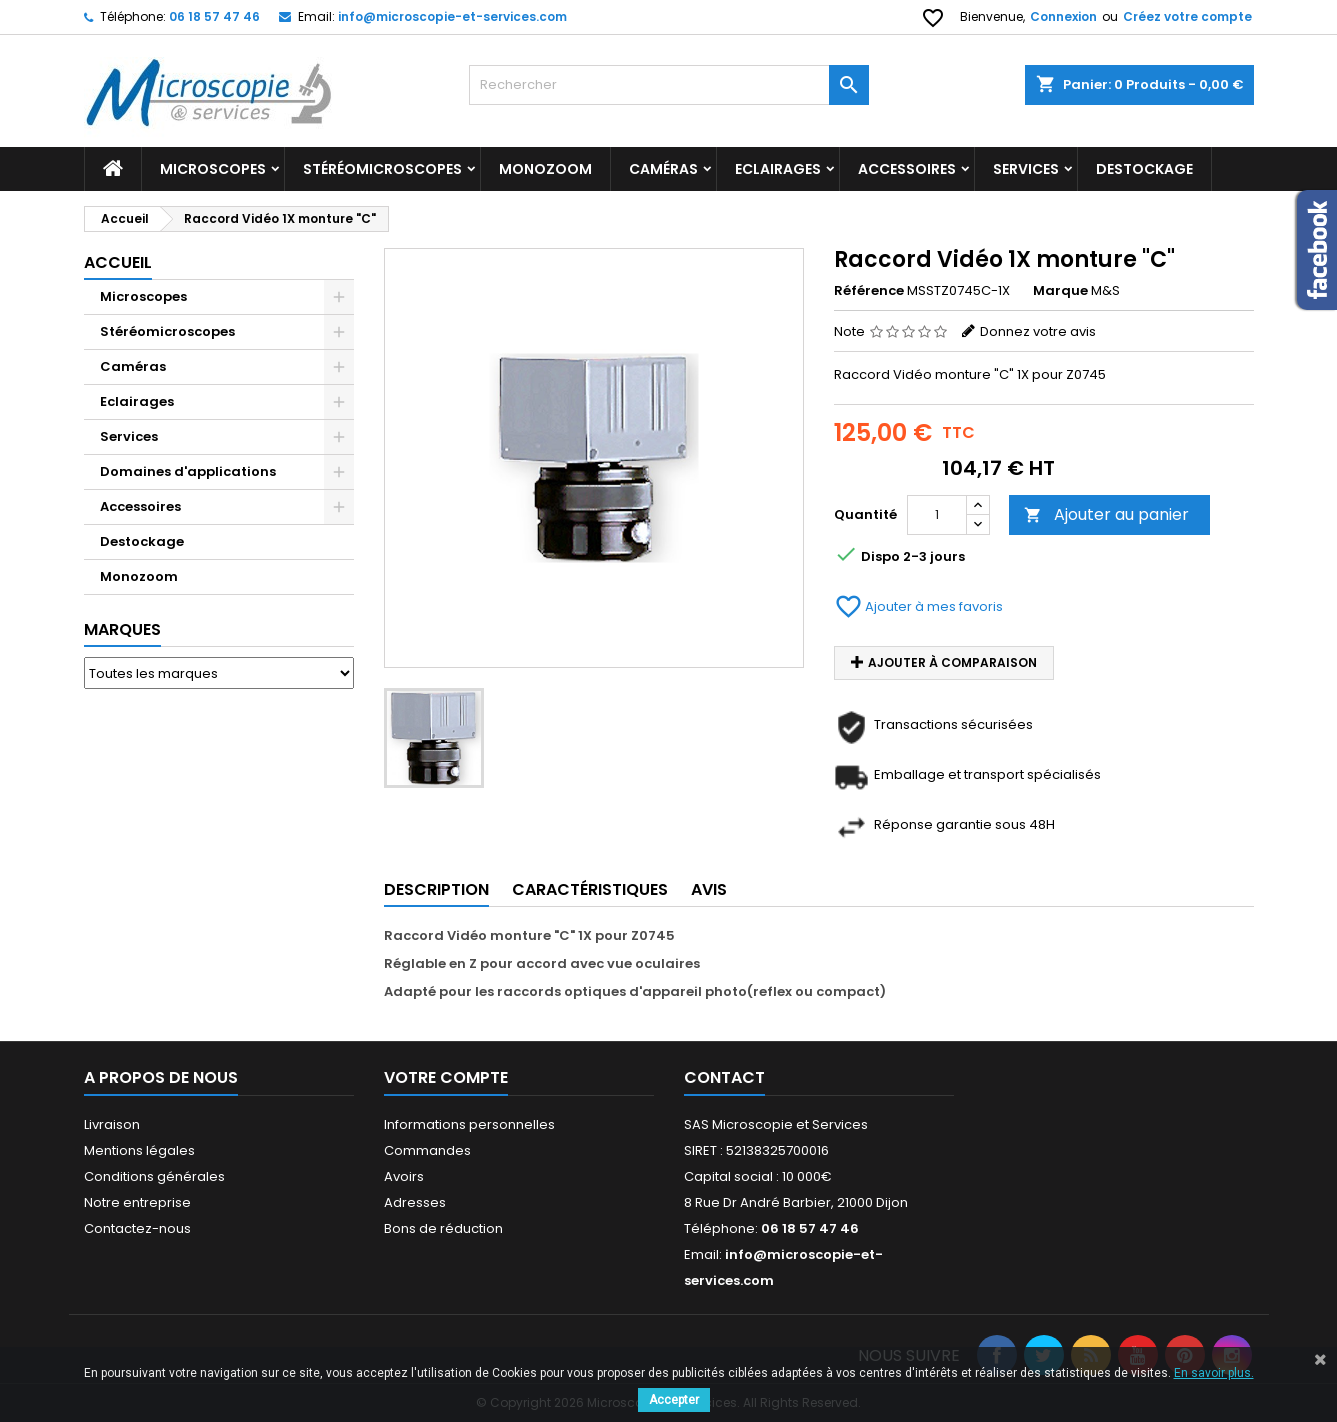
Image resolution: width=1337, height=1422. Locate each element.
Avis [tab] (709, 889)
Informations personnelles (469, 1124)
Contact (724, 1077)
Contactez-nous (137, 1228)
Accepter (674, 1400)
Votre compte (446, 1077)
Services (1026, 169)
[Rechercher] (669, 85)
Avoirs (404, 1176)
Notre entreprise (137, 1202)
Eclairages (778, 169)
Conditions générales (154, 1176)
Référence (869, 291)
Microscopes (213, 169)
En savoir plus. (1214, 1373)
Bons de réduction (443, 1228)
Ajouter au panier (1106, 514)
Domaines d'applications (188, 471)
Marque (1060, 291)
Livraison (112, 1124)
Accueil (118, 262)
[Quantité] (937, 515)
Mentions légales (139, 1150)
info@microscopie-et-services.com (452, 16)
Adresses (415, 1202)
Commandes (427, 1150)
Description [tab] (436, 889)
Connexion (1063, 16)
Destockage (142, 541)
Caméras (663, 169)
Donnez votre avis (1038, 331)
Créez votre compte (1187, 16)
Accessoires (907, 169)
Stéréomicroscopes (382, 169)
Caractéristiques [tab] (590, 889)
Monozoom (545, 169)
